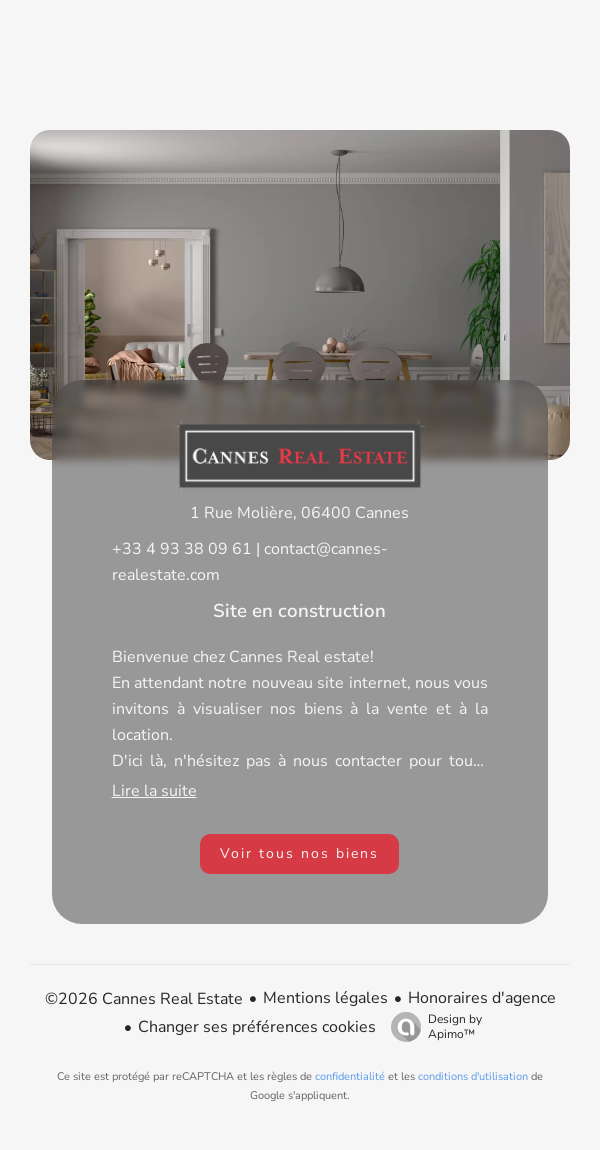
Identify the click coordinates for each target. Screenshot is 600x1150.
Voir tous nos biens (299, 853)
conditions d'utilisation (473, 1076)
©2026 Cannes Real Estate (144, 999)
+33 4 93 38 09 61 (182, 549)
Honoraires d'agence (482, 998)
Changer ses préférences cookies (257, 1027)
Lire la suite (154, 791)
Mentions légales (325, 998)
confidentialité (350, 1076)
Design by (431, 1026)
